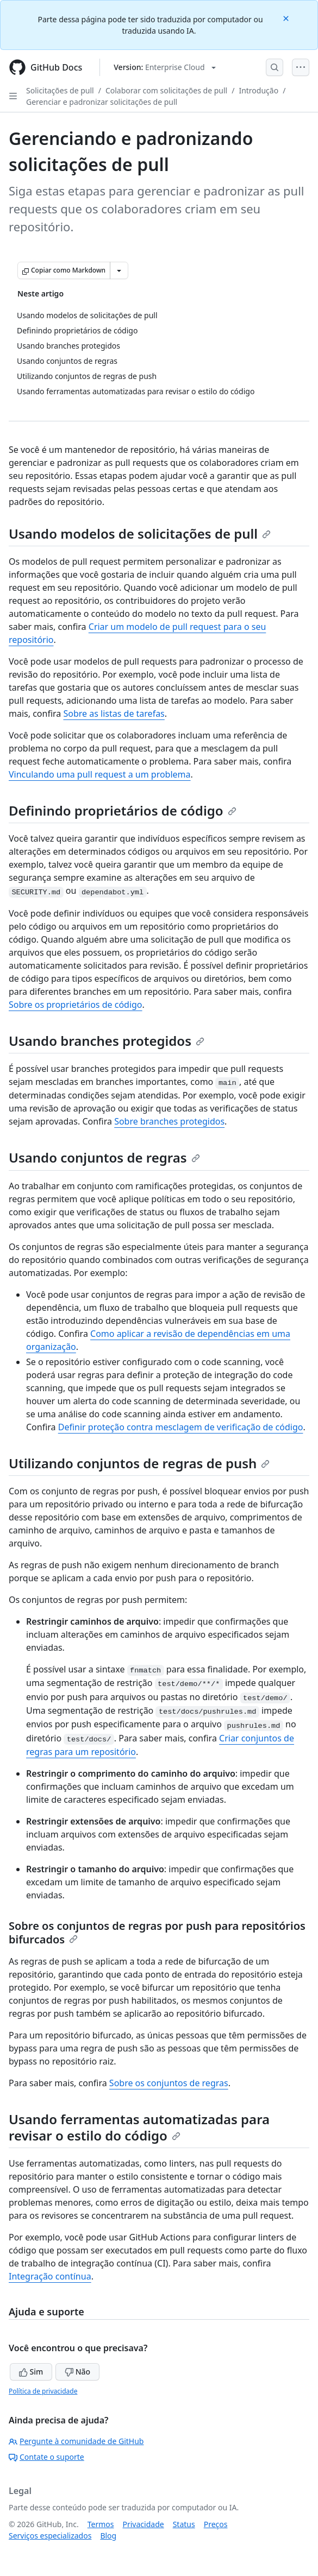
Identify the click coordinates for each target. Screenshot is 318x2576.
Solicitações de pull (60, 90)
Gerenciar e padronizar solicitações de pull (101, 102)
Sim (31, 2371)
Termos (101, 2524)
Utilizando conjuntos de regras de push (139, 1463)
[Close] (287, 17)
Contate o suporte (46, 2457)
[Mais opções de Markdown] (119, 270)
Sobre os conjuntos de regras (168, 2083)
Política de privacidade (43, 2391)
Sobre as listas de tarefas (113, 713)
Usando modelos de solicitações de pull (140, 533)
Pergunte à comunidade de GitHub (76, 2441)
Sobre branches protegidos (169, 1121)
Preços (216, 2524)
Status (184, 2524)
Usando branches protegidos (106, 1041)
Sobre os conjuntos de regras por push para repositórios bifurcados (157, 1932)
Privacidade (143, 2524)
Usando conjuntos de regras (104, 1157)
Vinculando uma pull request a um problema (100, 774)
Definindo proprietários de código (122, 810)
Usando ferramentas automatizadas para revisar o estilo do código (139, 2127)
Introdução (258, 90)
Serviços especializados (50, 2535)
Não (77, 2371)
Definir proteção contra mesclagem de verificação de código (180, 1427)
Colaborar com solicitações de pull (166, 90)
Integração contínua (50, 2276)
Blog (108, 2535)
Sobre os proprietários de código (75, 1005)
